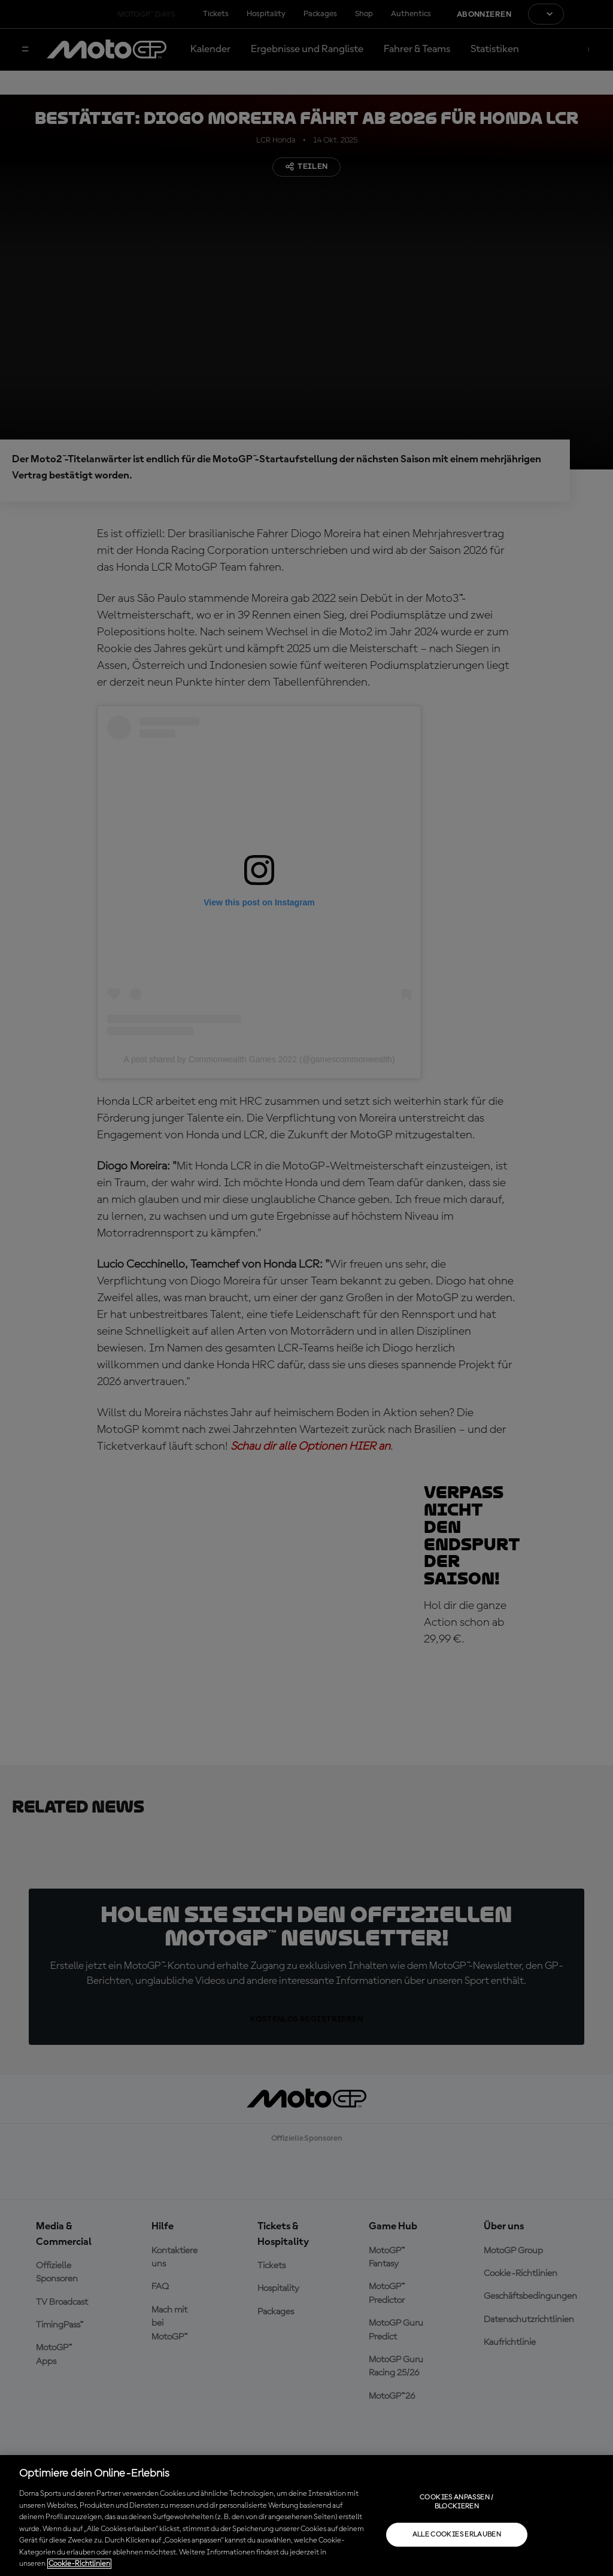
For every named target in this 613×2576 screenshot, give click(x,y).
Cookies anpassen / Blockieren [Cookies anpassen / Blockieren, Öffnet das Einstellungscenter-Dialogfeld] (456, 2502)
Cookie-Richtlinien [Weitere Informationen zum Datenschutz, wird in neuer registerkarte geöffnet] (79, 2564)
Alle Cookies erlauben (457, 2534)
